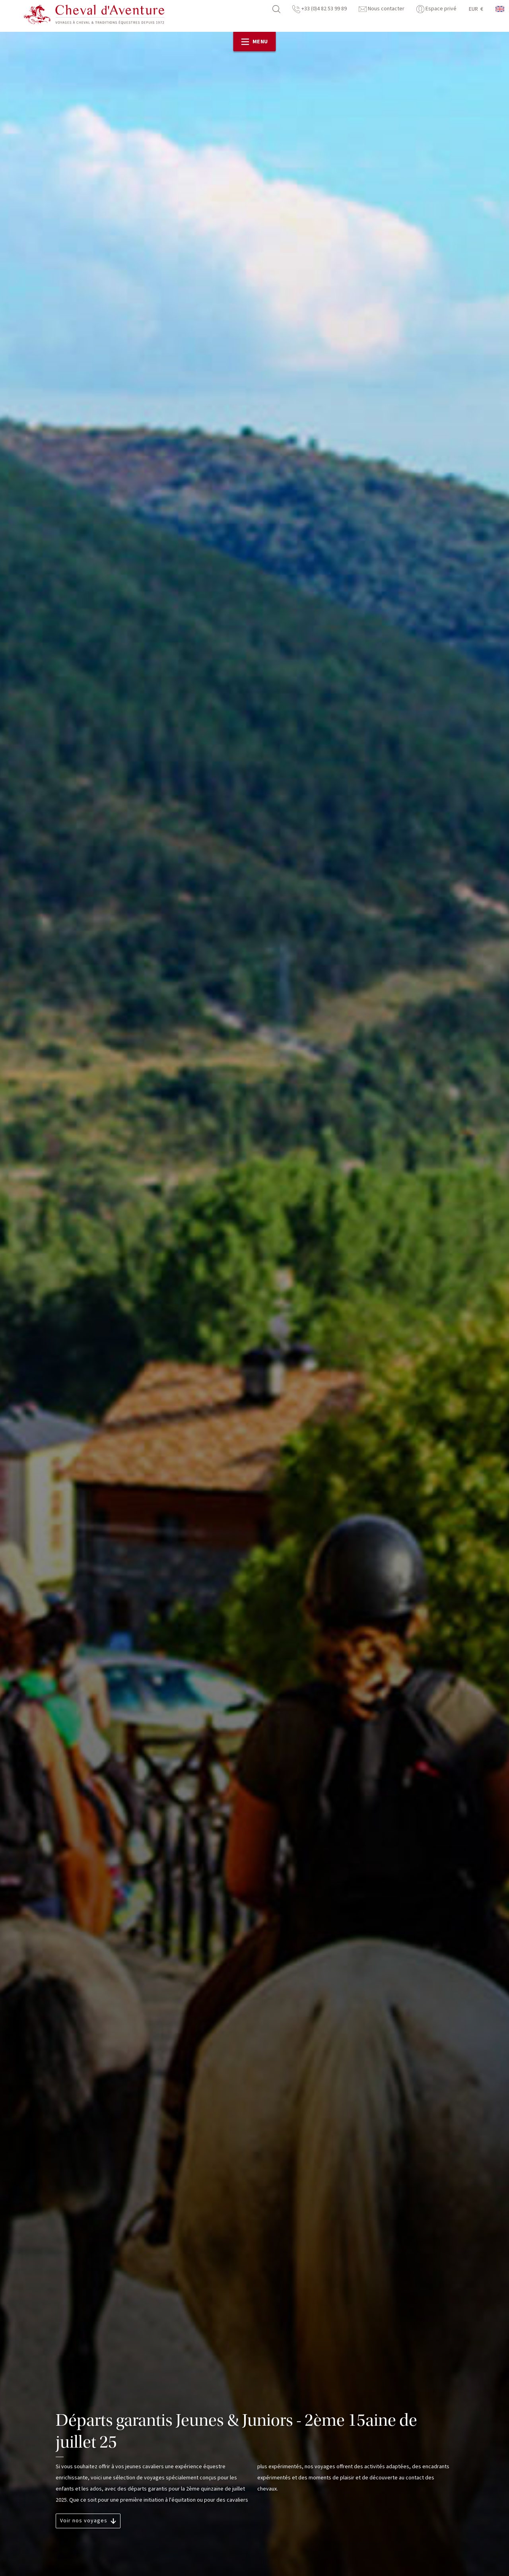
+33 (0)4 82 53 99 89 (319, 9)
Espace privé (436, 9)
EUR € (476, 9)
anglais (500, 9)
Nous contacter (381, 9)
